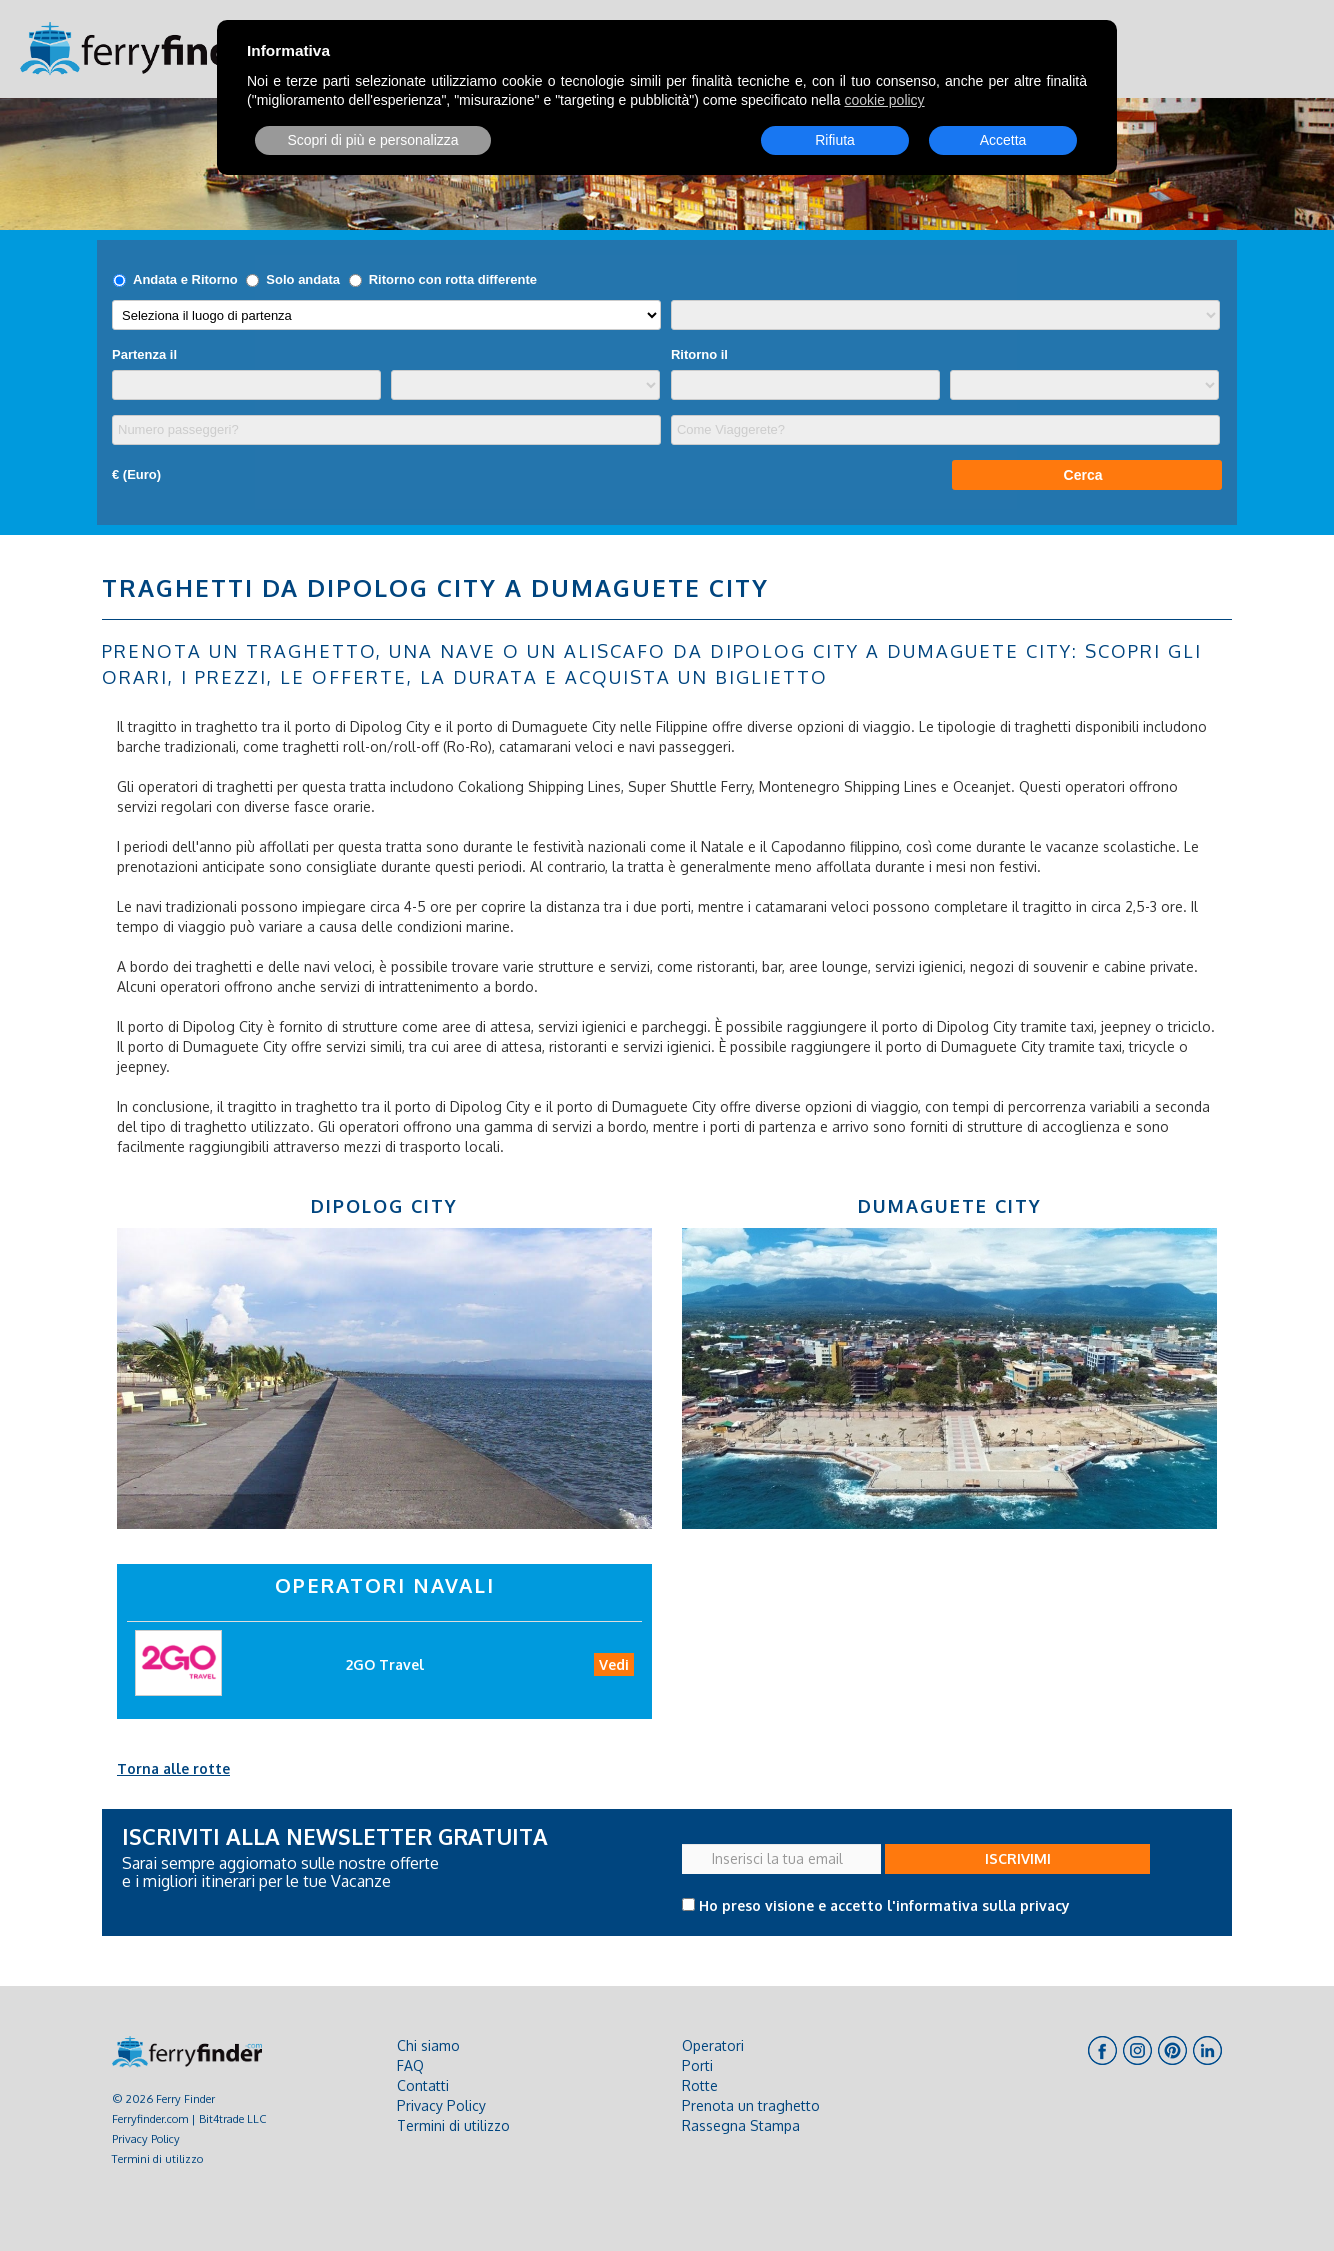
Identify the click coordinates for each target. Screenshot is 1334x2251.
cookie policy (884, 100)
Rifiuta (835, 140)
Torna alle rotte (173, 1768)
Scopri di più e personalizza (372, 140)
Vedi (614, 1664)
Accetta (1003, 140)
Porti (697, 2065)
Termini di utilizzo (157, 2158)
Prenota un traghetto (751, 2105)
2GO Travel (385, 1664)
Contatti (423, 2085)
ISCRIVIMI (1018, 1858)
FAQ (410, 2065)
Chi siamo (428, 2045)
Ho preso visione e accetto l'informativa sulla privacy (884, 1905)
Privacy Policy (146, 2138)
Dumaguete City (950, 1206)
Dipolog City (384, 1206)
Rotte (700, 2085)
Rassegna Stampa (741, 2125)
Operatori (713, 2045)
